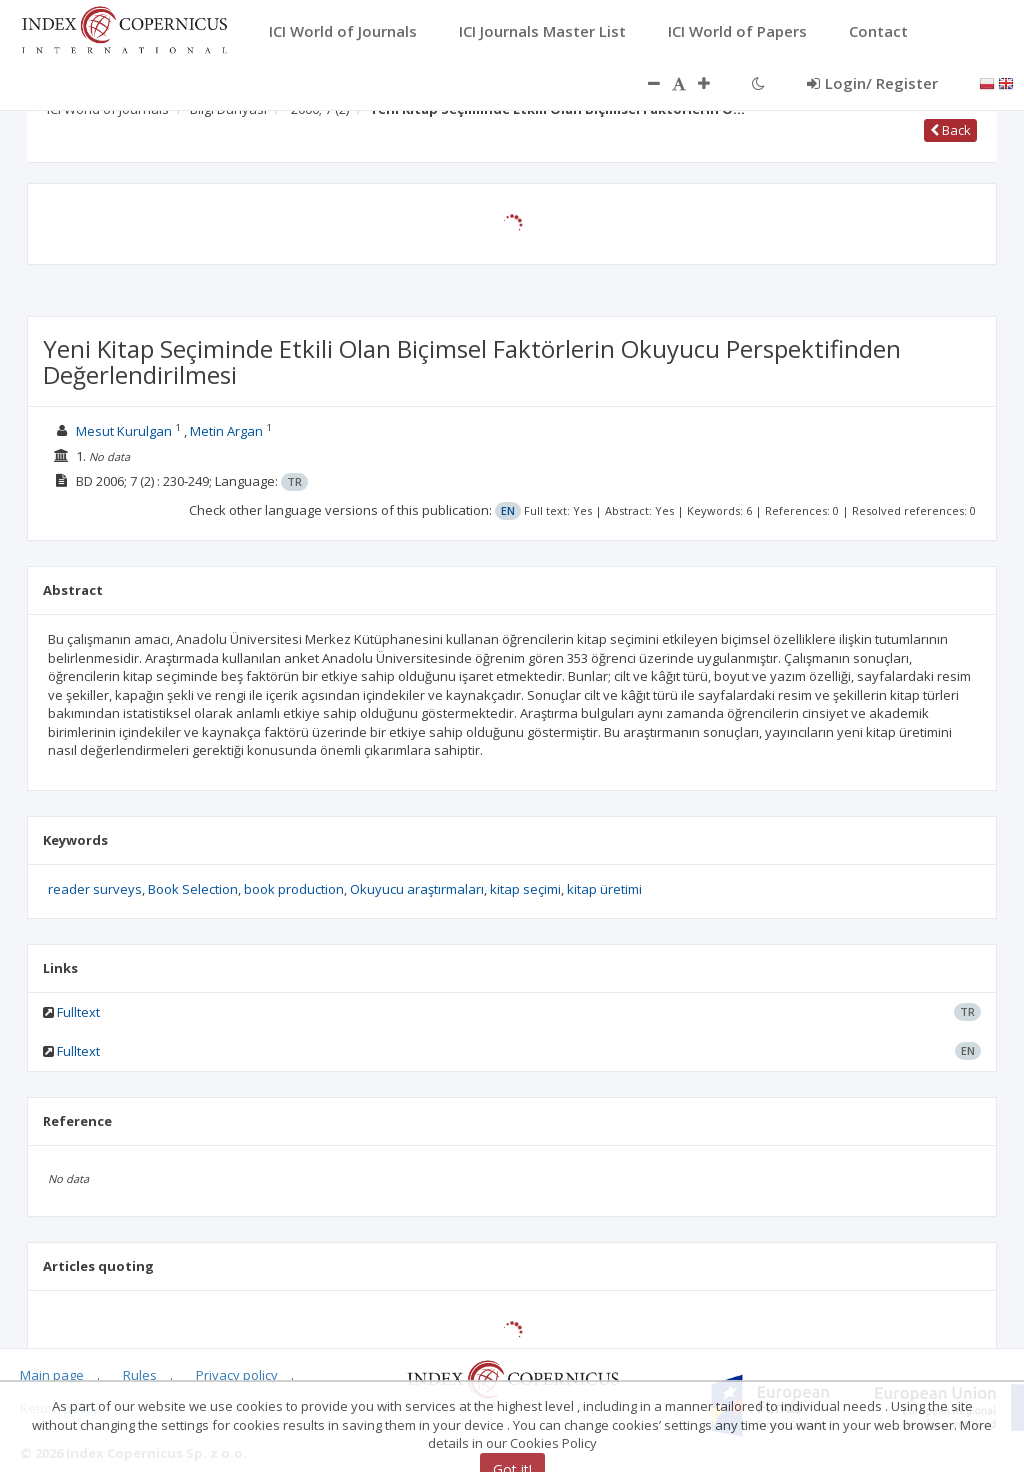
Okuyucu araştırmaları (417, 889)
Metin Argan (226, 431)
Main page (52, 1375)
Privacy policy (237, 1375)
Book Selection (193, 889)
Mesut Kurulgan (124, 431)
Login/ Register (872, 83)
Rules (140, 1375)
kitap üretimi (604, 889)
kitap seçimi (525, 889)
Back (950, 130)
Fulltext (78, 1012)
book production (294, 889)
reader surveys (95, 889)
